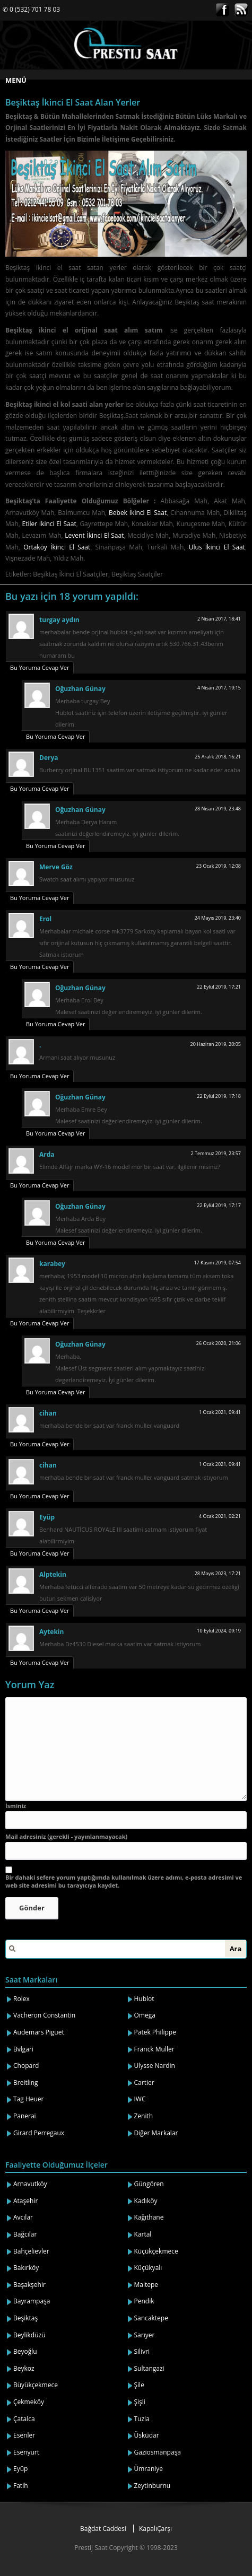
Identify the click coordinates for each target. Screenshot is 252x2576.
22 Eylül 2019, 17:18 (219, 1096)
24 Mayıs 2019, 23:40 (218, 917)
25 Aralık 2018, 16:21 (218, 756)
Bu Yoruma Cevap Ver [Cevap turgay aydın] (39, 667)
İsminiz (15, 1806)
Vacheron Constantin (44, 2015)
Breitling (25, 2082)
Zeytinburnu (152, 2485)
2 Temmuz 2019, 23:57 (216, 1153)
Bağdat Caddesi (103, 2528)
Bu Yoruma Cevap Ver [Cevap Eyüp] (39, 1553)
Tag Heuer (28, 2098)
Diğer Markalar (156, 2132)
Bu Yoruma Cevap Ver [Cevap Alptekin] (39, 1610)
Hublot (144, 1998)
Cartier (144, 2082)
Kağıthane (149, 2217)
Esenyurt (26, 2452)
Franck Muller (154, 2049)
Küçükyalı (148, 2267)
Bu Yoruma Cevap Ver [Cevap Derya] (39, 788)
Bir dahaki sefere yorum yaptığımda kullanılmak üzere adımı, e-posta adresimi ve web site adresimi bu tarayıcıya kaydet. (123, 1881)
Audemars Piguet (38, 2032)
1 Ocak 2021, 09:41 (220, 1412)
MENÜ (16, 80)
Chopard (26, 2065)
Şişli (139, 2401)
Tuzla (142, 2418)
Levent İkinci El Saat (94, 535)
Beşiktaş (25, 2317)
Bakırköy (26, 2267)
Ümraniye (148, 2468)
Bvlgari (23, 2049)
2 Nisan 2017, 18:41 (219, 618)
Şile (139, 2384)
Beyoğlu (25, 2351)
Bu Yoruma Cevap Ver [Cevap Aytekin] (39, 1662)
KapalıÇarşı (155, 2528)
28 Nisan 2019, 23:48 (218, 808)
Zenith (143, 2115)
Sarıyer (144, 2334)
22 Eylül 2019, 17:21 (219, 986)
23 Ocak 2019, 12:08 (218, 865)
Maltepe (146, 2284)
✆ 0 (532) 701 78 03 (31, 9)
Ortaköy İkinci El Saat (56, 547)
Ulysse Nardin (154, 2065)
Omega (144, 2015)
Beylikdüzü (29, 2334)
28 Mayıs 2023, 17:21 (218, 1573)
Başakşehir (29, 2284)
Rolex (21, 1998)
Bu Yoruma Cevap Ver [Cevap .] (39, 1076)
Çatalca (24, 2418)
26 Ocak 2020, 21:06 (218, 1343)
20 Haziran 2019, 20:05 (215, 1044)
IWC (140, 2098)
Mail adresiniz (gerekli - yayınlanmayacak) (66, 1836)
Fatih (20, 2485)
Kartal (143, 2234)
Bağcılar (25, 2234)
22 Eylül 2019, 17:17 (219, 1205)
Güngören (149, 2183)
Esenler (24, 2435)
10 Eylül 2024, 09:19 (219, 1630)
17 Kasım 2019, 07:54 (217, 1262)
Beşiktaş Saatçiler (137, 574)
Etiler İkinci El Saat (49, 523)
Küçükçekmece (156, 2251)
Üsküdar (146, 2435)
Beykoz (23, 2368)
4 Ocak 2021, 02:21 (220, 1516)
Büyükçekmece (35, 2384)
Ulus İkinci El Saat (217, 547)
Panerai (24, 2115)
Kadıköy (146, 2200)
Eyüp (20, 2468)
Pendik (144, 2301)
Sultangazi (149, 2368)
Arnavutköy (30, 2183)
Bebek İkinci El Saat (138, 512)
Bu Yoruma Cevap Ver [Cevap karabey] (39, 1323)
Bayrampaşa (31, 2301)
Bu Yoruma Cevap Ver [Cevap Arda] (39, 1185)
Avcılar (23, 2217)
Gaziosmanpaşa (157, 2452)
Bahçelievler (31, 2251)
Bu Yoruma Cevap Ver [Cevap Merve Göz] (39, 898)
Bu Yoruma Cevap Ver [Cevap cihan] (39, 1444)
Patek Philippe (155, 2032)
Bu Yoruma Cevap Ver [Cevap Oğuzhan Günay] (55, 736)
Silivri (142, 2351)
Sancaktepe (151, 2317)
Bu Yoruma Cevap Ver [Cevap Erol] (39, 967)
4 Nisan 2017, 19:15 (219, 687)
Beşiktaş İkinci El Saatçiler (70, 574)
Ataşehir (25, 2200)
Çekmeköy (28, 2401)
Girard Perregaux (38, 2132)
